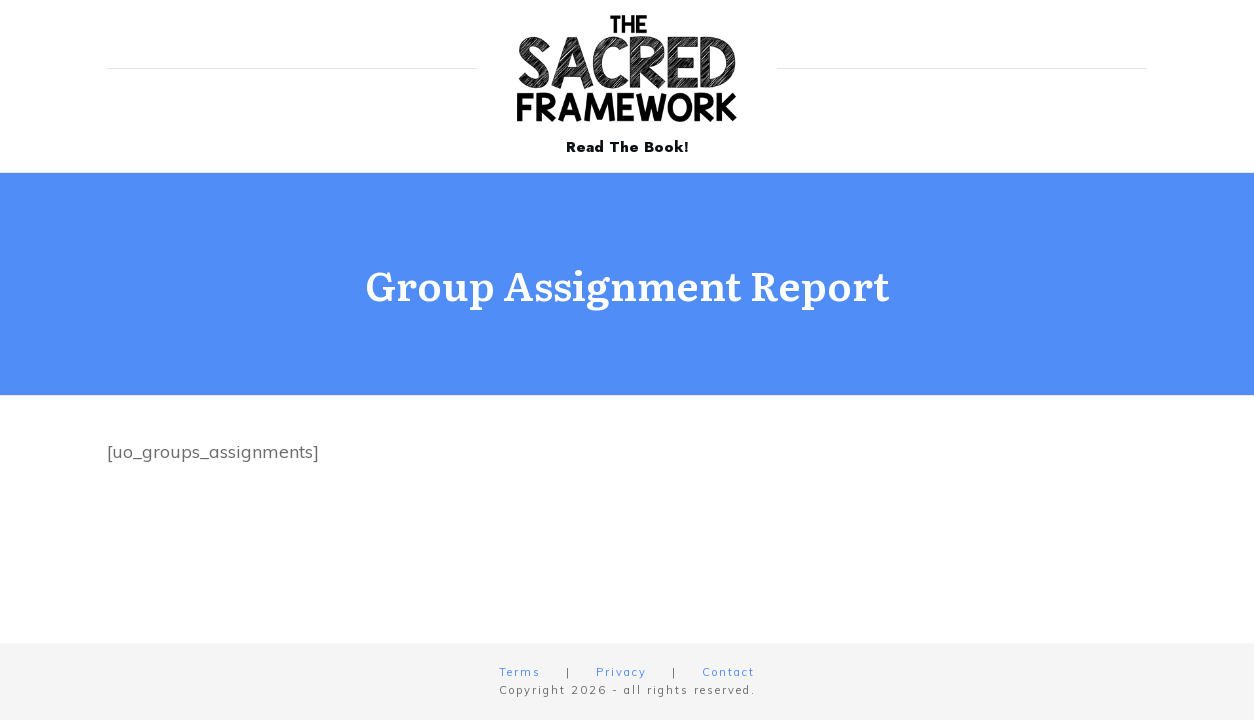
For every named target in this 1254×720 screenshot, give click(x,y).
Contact (728, 672)
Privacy (621, 672)
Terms (520, 672)
